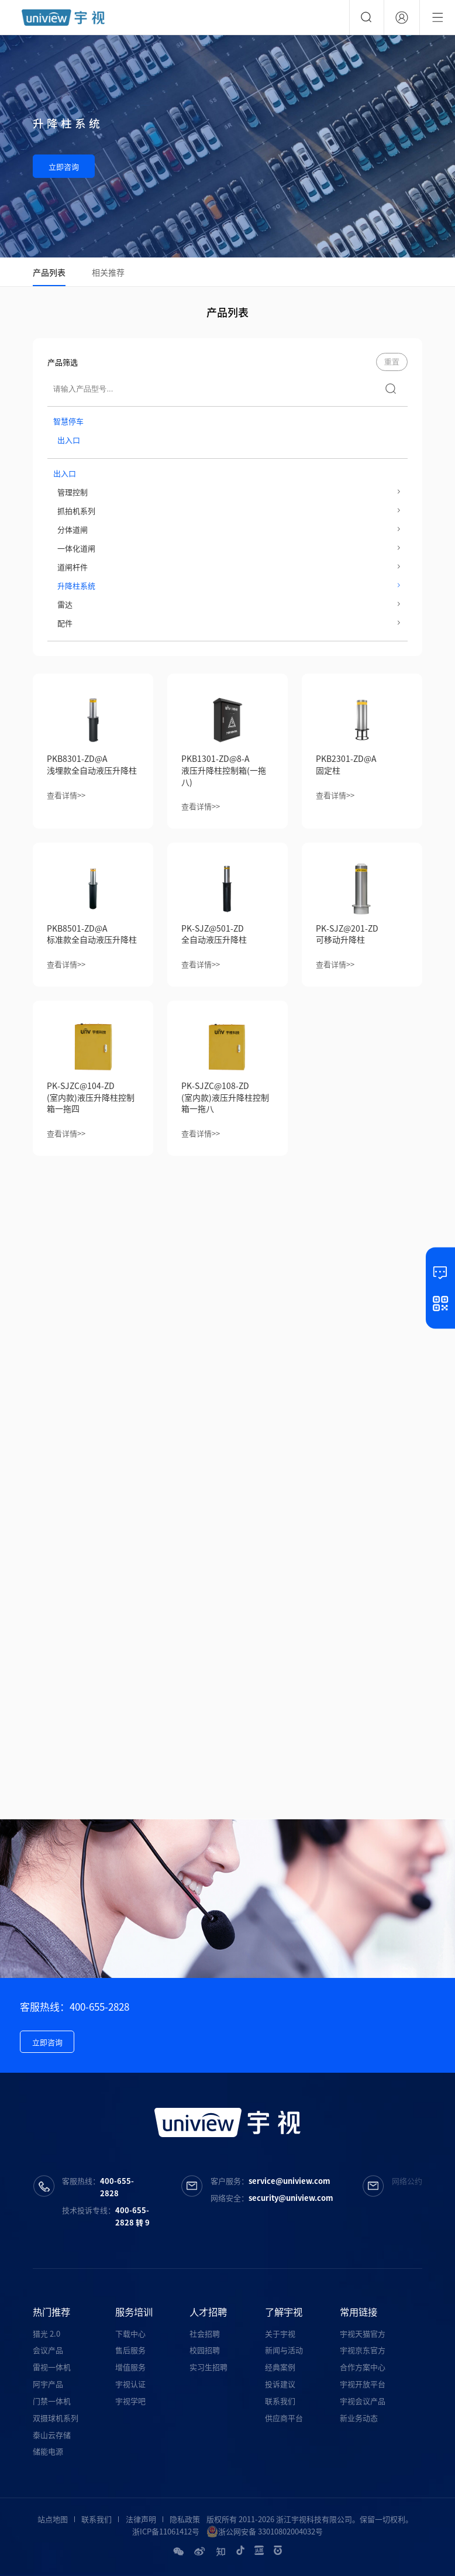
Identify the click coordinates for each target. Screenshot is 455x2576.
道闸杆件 (72, 566)
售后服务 (130, 2349)
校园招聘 (204, 2349)
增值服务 (130, 2366)
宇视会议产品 (362, 2400)
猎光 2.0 (46, 2333)
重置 (391, 362)
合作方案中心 (362, 2366)
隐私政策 (185, 2519)
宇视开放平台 (362, 2383)
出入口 (68, 439)
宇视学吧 (130, 2400)
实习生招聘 (208, 2366)
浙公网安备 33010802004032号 (264, 2531)
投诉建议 (280, 2383)
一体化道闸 (76, 548)
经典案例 (280, 2366)
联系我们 (280, 2400)
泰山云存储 (52, 2434)
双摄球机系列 (55, 2417)
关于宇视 (280, 2333)
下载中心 (130, 2333)
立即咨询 (64, 166)
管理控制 (72, 491)
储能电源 (48, 2451)
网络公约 (407, 2180)
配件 (65, 622)
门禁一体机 (52, 2400)
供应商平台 (284, 2417)
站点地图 (52, 2519)
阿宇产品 (48, 2383)
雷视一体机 (52, 2366)
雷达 (65, 604)
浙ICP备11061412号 (165, 2531)
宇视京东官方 (362, 2349)
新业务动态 (359, 2417)
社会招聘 (204, 2333)
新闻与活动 (284, 2349)
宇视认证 (130, 2383)
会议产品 (48, 2349)
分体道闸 (72, 529)
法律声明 (141, 2519)
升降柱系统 (76, 585)
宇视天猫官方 (362, 2333)
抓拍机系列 (76, 510)
